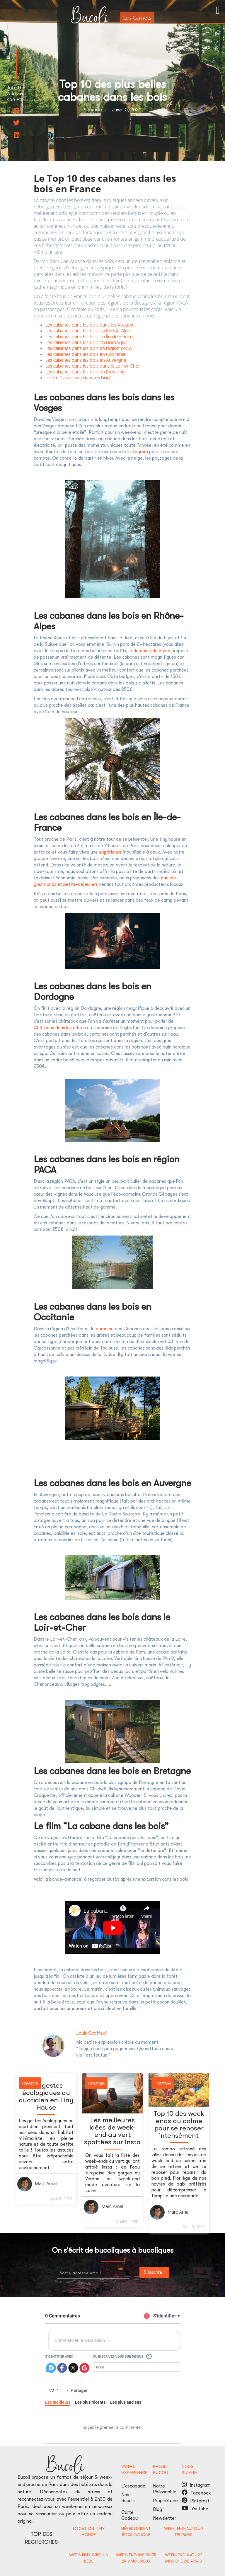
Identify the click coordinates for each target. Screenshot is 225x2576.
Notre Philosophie (164, 2489)
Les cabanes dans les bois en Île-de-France (89, 336)
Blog (157, 2509)
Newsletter (164, 2518)
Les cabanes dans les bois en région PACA (89, 348)
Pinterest (201, 2501)
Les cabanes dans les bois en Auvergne (85, 360)
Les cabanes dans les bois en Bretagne (85, 372)
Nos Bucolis (128, 2497)
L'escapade (133, 2486)
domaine (105, 1328)
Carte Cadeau (129, 2515)
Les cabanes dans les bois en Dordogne (86, 342)
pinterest (184, 2500)
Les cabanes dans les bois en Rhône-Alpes (88, 331)
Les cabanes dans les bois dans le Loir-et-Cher (92, 366)
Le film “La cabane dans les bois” (78, 377)
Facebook (200, 2493)
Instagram (137, 451)
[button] (218, 14)
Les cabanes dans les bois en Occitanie (85, 354)
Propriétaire (165, 2500)
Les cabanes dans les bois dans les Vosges (89, 325)
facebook (185, 2492)
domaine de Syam (151, 650)
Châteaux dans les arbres (60, 1027)
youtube (185, 2508)
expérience (110, 852)
